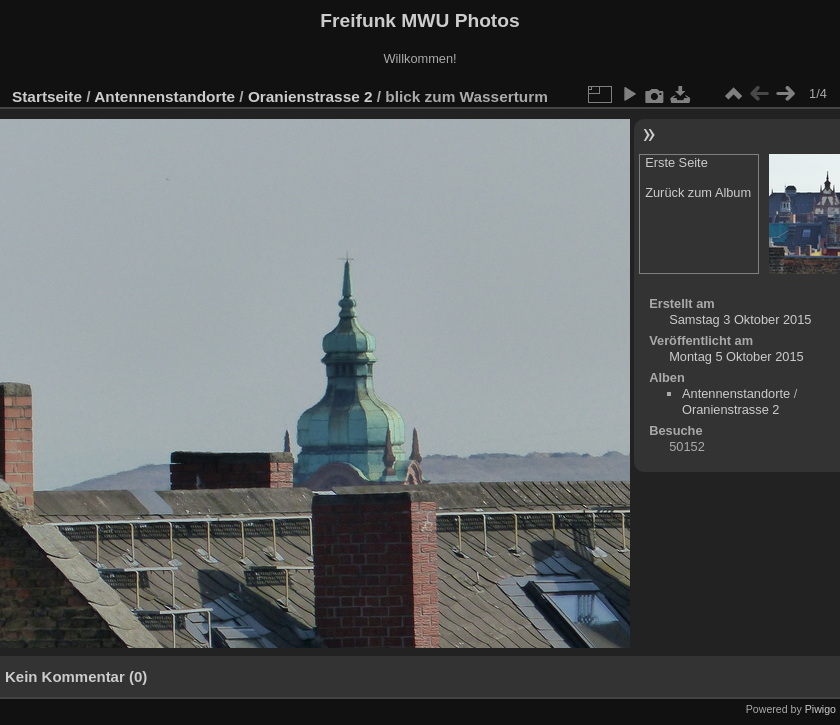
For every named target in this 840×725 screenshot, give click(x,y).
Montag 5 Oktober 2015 (736, 356)
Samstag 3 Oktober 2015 (740, 319)
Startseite (47, 96)
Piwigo (820, 709)
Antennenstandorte (164, 96)
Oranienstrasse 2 (310, 96)
